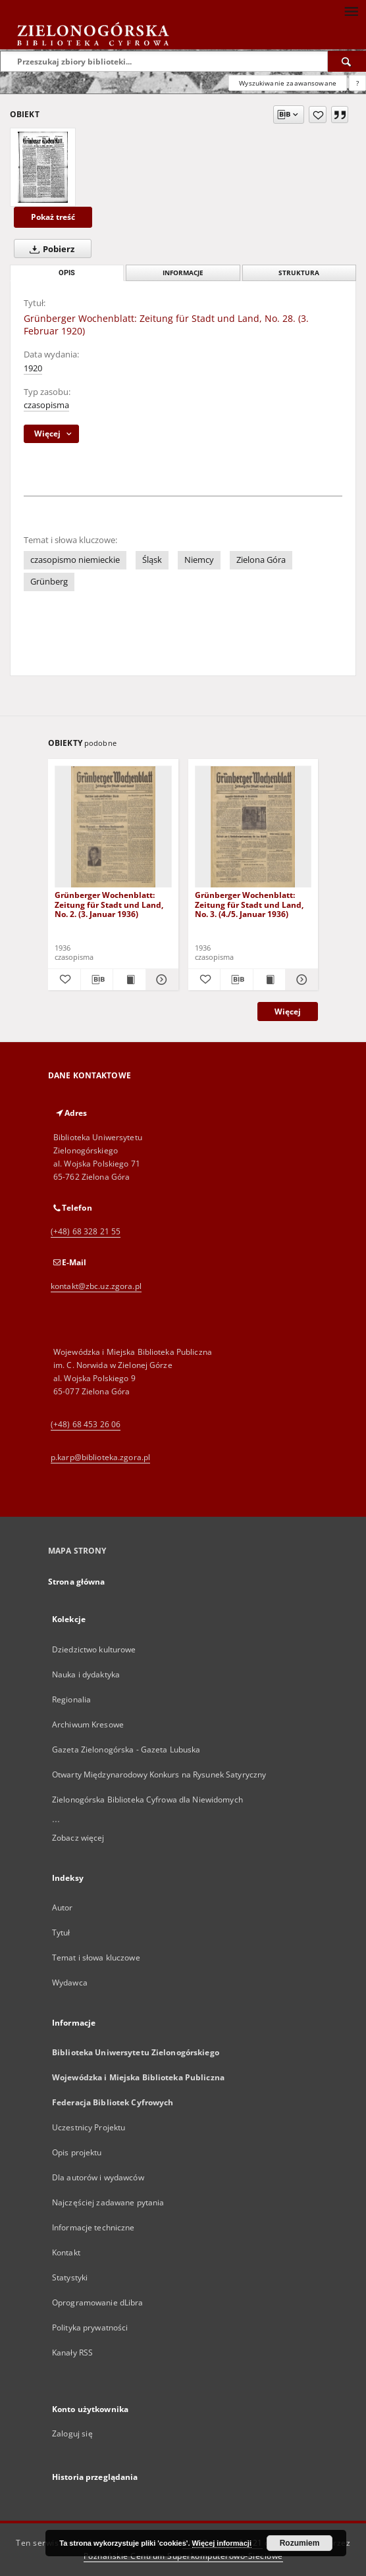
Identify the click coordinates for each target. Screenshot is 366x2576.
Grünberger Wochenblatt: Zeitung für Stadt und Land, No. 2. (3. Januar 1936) (109, 904)
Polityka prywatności (90, 2327)
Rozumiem (300, 2543)
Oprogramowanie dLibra (98, 2302)
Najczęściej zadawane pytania (108, 2202)
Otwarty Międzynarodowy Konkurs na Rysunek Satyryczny (159, 1774)
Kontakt (66, 2252)
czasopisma (46, 405)
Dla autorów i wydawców (98, 2177)
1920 (33, 368)
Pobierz (49, 249)
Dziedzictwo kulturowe (94, 1649)
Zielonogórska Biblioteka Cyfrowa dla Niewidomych (147, 1799)
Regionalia (71, 1699)
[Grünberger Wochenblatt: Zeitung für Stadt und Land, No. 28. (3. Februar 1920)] (43, 167)
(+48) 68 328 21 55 (85, 1231)
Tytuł (61, 1932)
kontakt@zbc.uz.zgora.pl (96, 1286)
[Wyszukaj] (347, 61)
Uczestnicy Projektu (88, 2127)
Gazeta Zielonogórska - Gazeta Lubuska (126, 1749)
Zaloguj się (72, 2433)
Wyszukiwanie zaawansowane (287, 83)
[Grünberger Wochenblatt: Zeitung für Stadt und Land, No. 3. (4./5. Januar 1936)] (253, 827)
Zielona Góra (261, 559)
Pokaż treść (53, 217)
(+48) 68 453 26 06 (85, 1424)
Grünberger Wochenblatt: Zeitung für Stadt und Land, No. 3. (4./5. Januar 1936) (249, 904)
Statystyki (70, 2277)
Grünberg (49, 581)
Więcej (287, 1011)
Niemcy (199, 559)
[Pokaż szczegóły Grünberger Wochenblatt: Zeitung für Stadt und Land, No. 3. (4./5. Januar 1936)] (300, 979)
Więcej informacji (221, 2543)
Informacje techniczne (93, 2227)
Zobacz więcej (78, 1837)
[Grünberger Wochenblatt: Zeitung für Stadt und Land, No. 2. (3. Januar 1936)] (113, 827)
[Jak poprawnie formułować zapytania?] (357, 83)
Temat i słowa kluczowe (96, 1957)
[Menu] (351, 10)
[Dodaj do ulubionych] (318, 114)
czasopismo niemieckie (75, 559)
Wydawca (70, 1982)
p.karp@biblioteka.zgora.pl (100, 1457)
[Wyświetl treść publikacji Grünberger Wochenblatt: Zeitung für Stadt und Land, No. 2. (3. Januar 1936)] (129, 979)
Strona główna (76, 1581)
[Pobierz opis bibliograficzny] (97, 979)
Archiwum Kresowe (88, 1724)
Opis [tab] (67, 273)
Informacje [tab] (183, 273)
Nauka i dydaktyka (86, 1674)
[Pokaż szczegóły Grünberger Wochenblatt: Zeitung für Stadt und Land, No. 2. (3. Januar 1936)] (160, 979)
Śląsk (152, 559)
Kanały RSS (72, 2352)
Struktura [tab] (298, 273)
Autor (62, 1907)
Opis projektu (77, 2152)
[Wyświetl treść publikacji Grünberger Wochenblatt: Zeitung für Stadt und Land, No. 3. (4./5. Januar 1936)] (269, 979)
